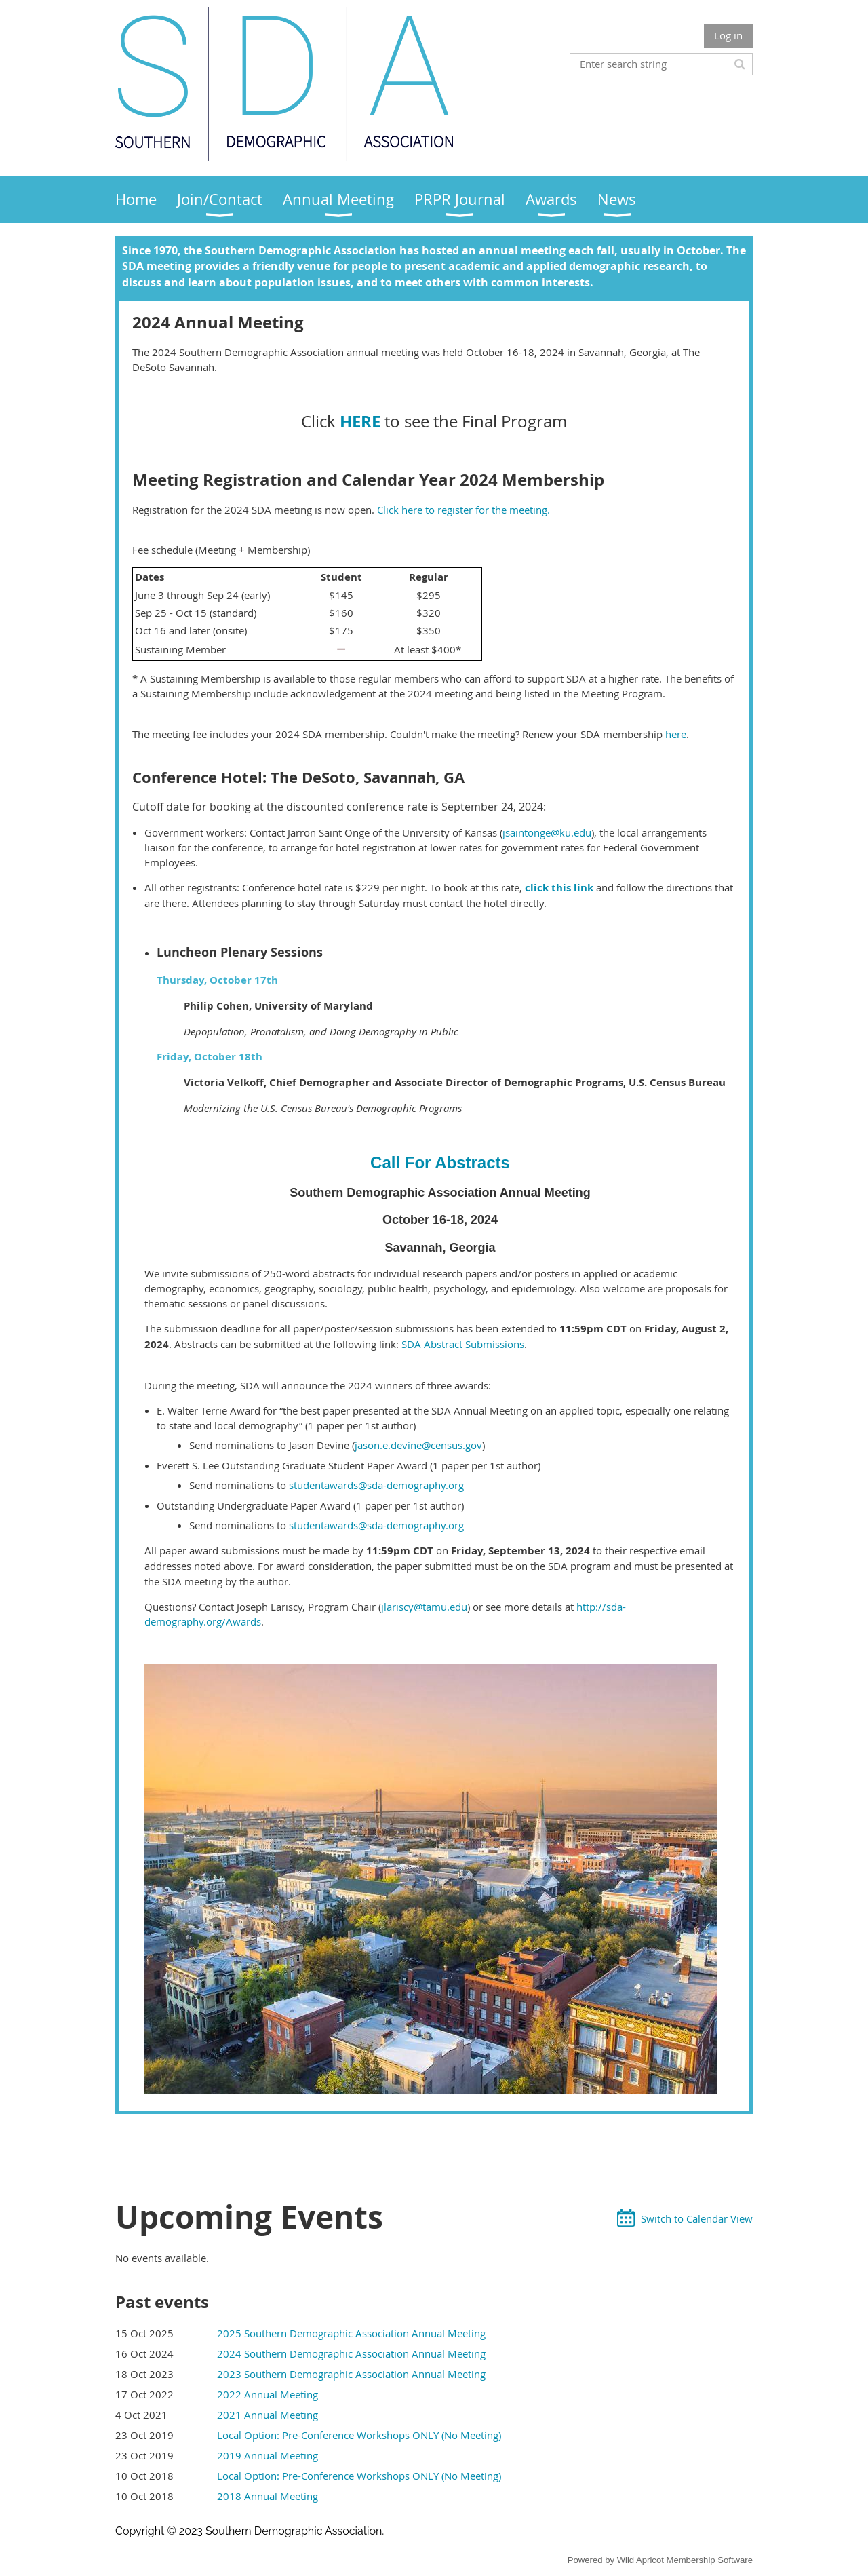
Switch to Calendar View (697, 2218)
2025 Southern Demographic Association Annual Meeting (351, 2333)
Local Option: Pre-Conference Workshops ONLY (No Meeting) (359, 2435)
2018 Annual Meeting (267, 2496)
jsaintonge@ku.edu (546, 832)
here (675, 734)
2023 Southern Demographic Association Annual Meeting (351, 2374)
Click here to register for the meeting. (463, 509)
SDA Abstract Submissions (462, 1344)
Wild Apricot (640, 2560)
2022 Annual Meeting (267, 2394)
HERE (360, 421)
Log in (728, 35)
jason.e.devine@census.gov (418, 1445)
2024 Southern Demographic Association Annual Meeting (351, 2353)
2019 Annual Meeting (267, 2455)
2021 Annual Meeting (267, 2414)
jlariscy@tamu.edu (424, 1606)
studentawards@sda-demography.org (376, 1485)
